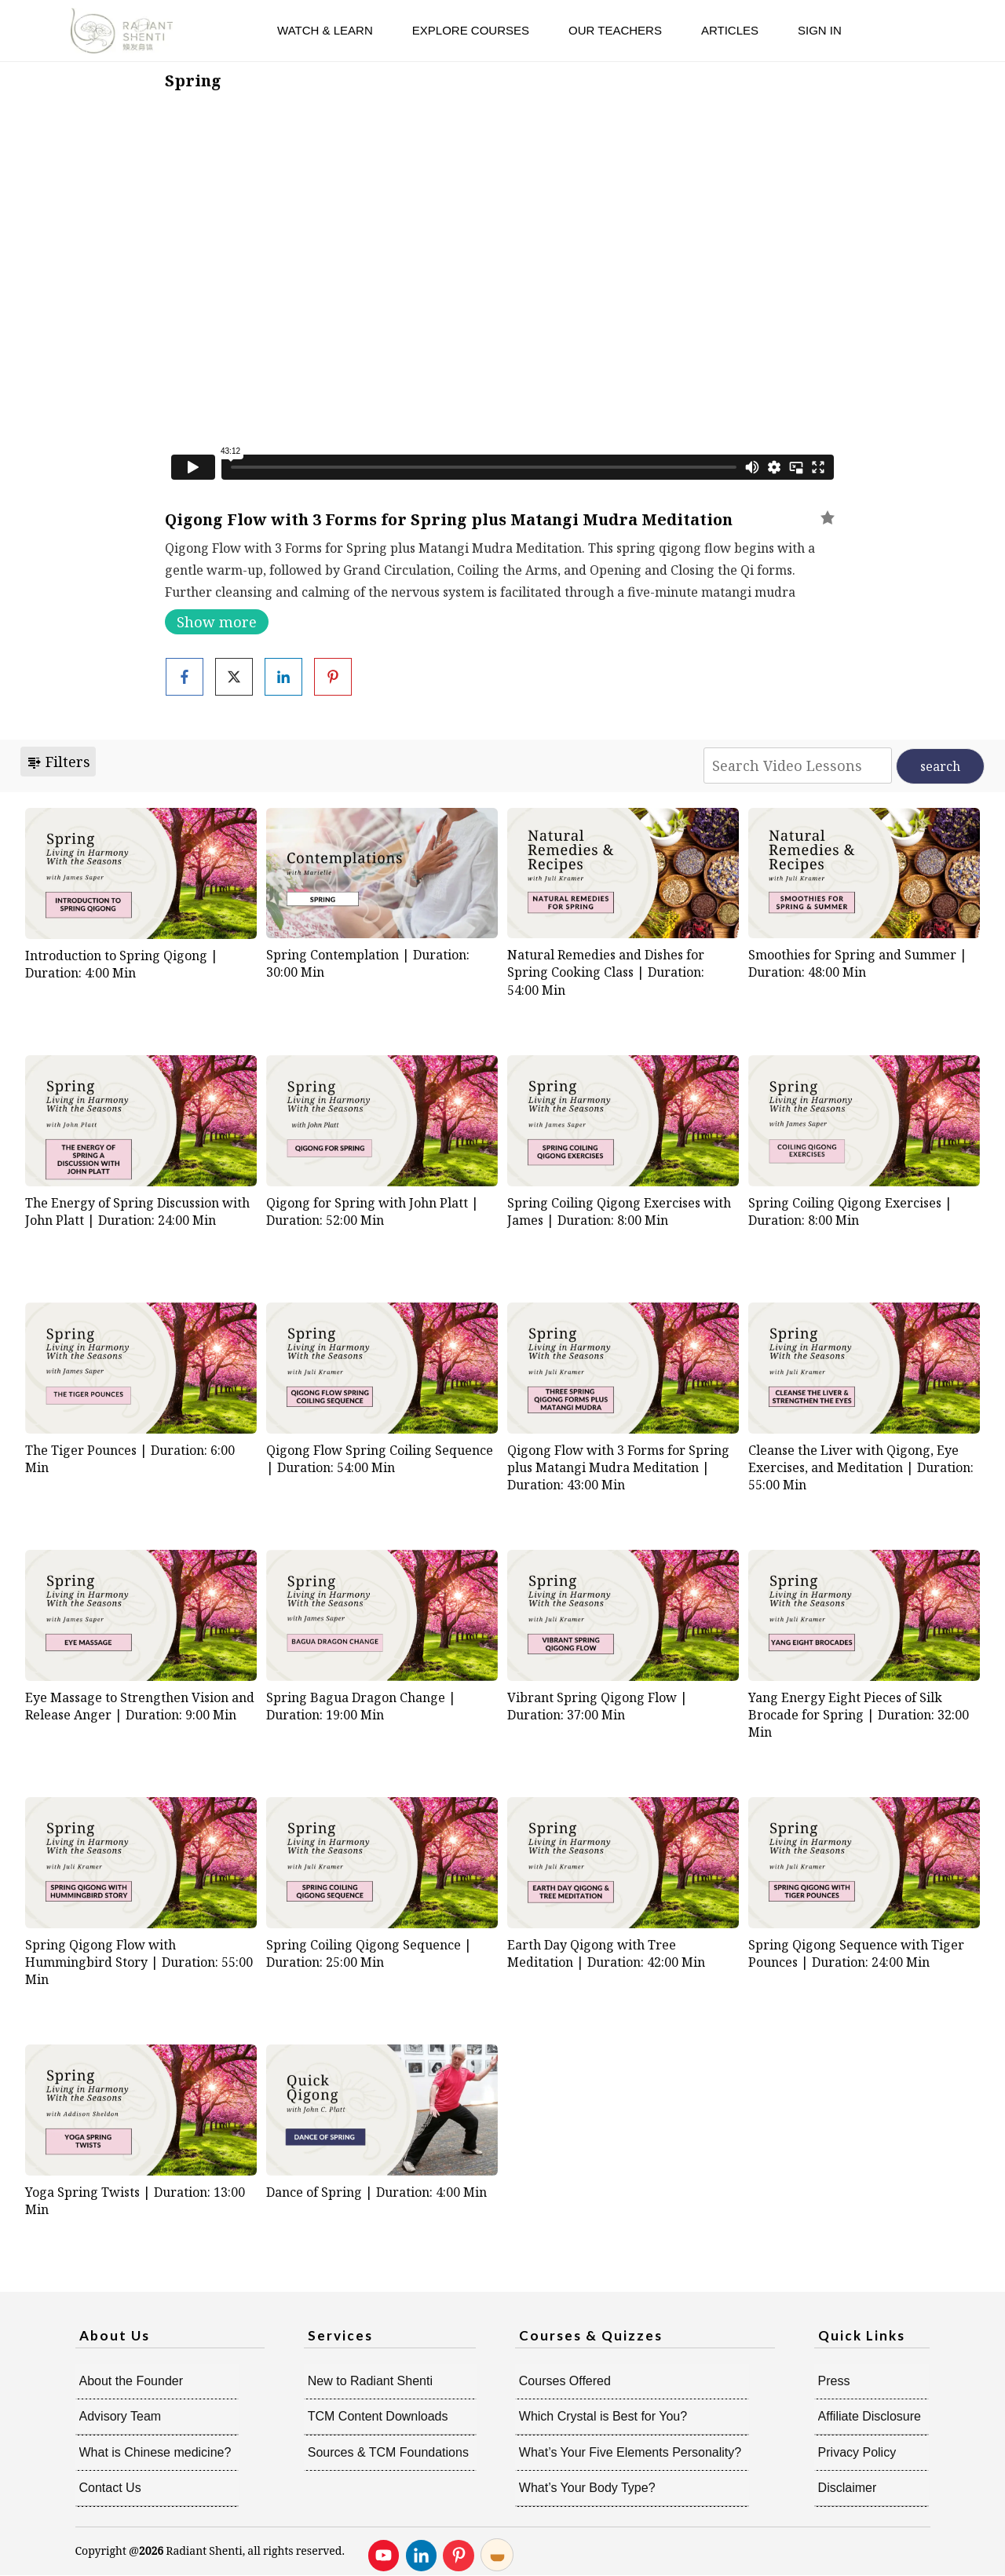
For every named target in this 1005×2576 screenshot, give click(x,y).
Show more (217, 621)
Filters (58, 761)
